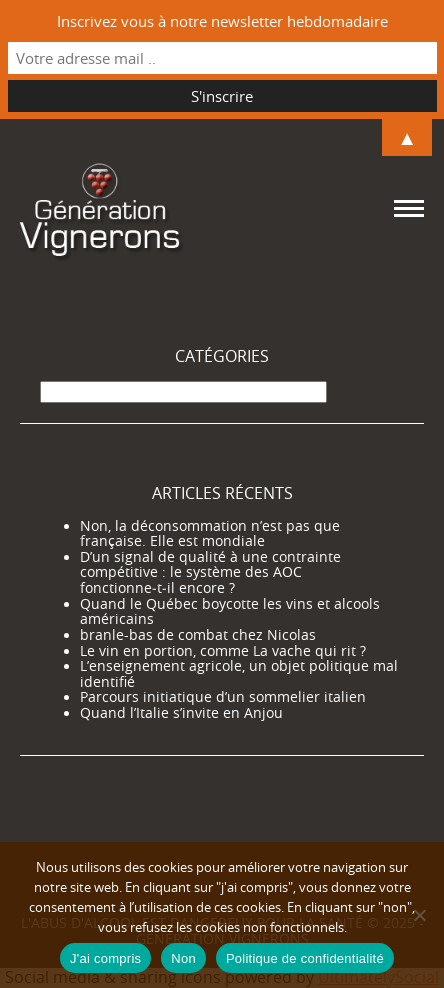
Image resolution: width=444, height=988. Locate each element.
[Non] (419, 915)
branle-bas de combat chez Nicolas (198, 635)
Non (183, 958)
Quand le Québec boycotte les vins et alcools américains (230, 612)
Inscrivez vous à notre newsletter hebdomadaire (222, 21)
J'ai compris (105, 958)
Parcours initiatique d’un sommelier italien (223, 697)
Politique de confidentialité (305, 958)
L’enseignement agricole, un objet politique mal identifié (239, 674)
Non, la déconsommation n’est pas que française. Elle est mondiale (210, 534)
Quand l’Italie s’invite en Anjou (181, 713)
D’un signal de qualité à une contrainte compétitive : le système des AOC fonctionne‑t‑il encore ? (210, 572)
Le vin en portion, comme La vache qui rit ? (223, 651)
